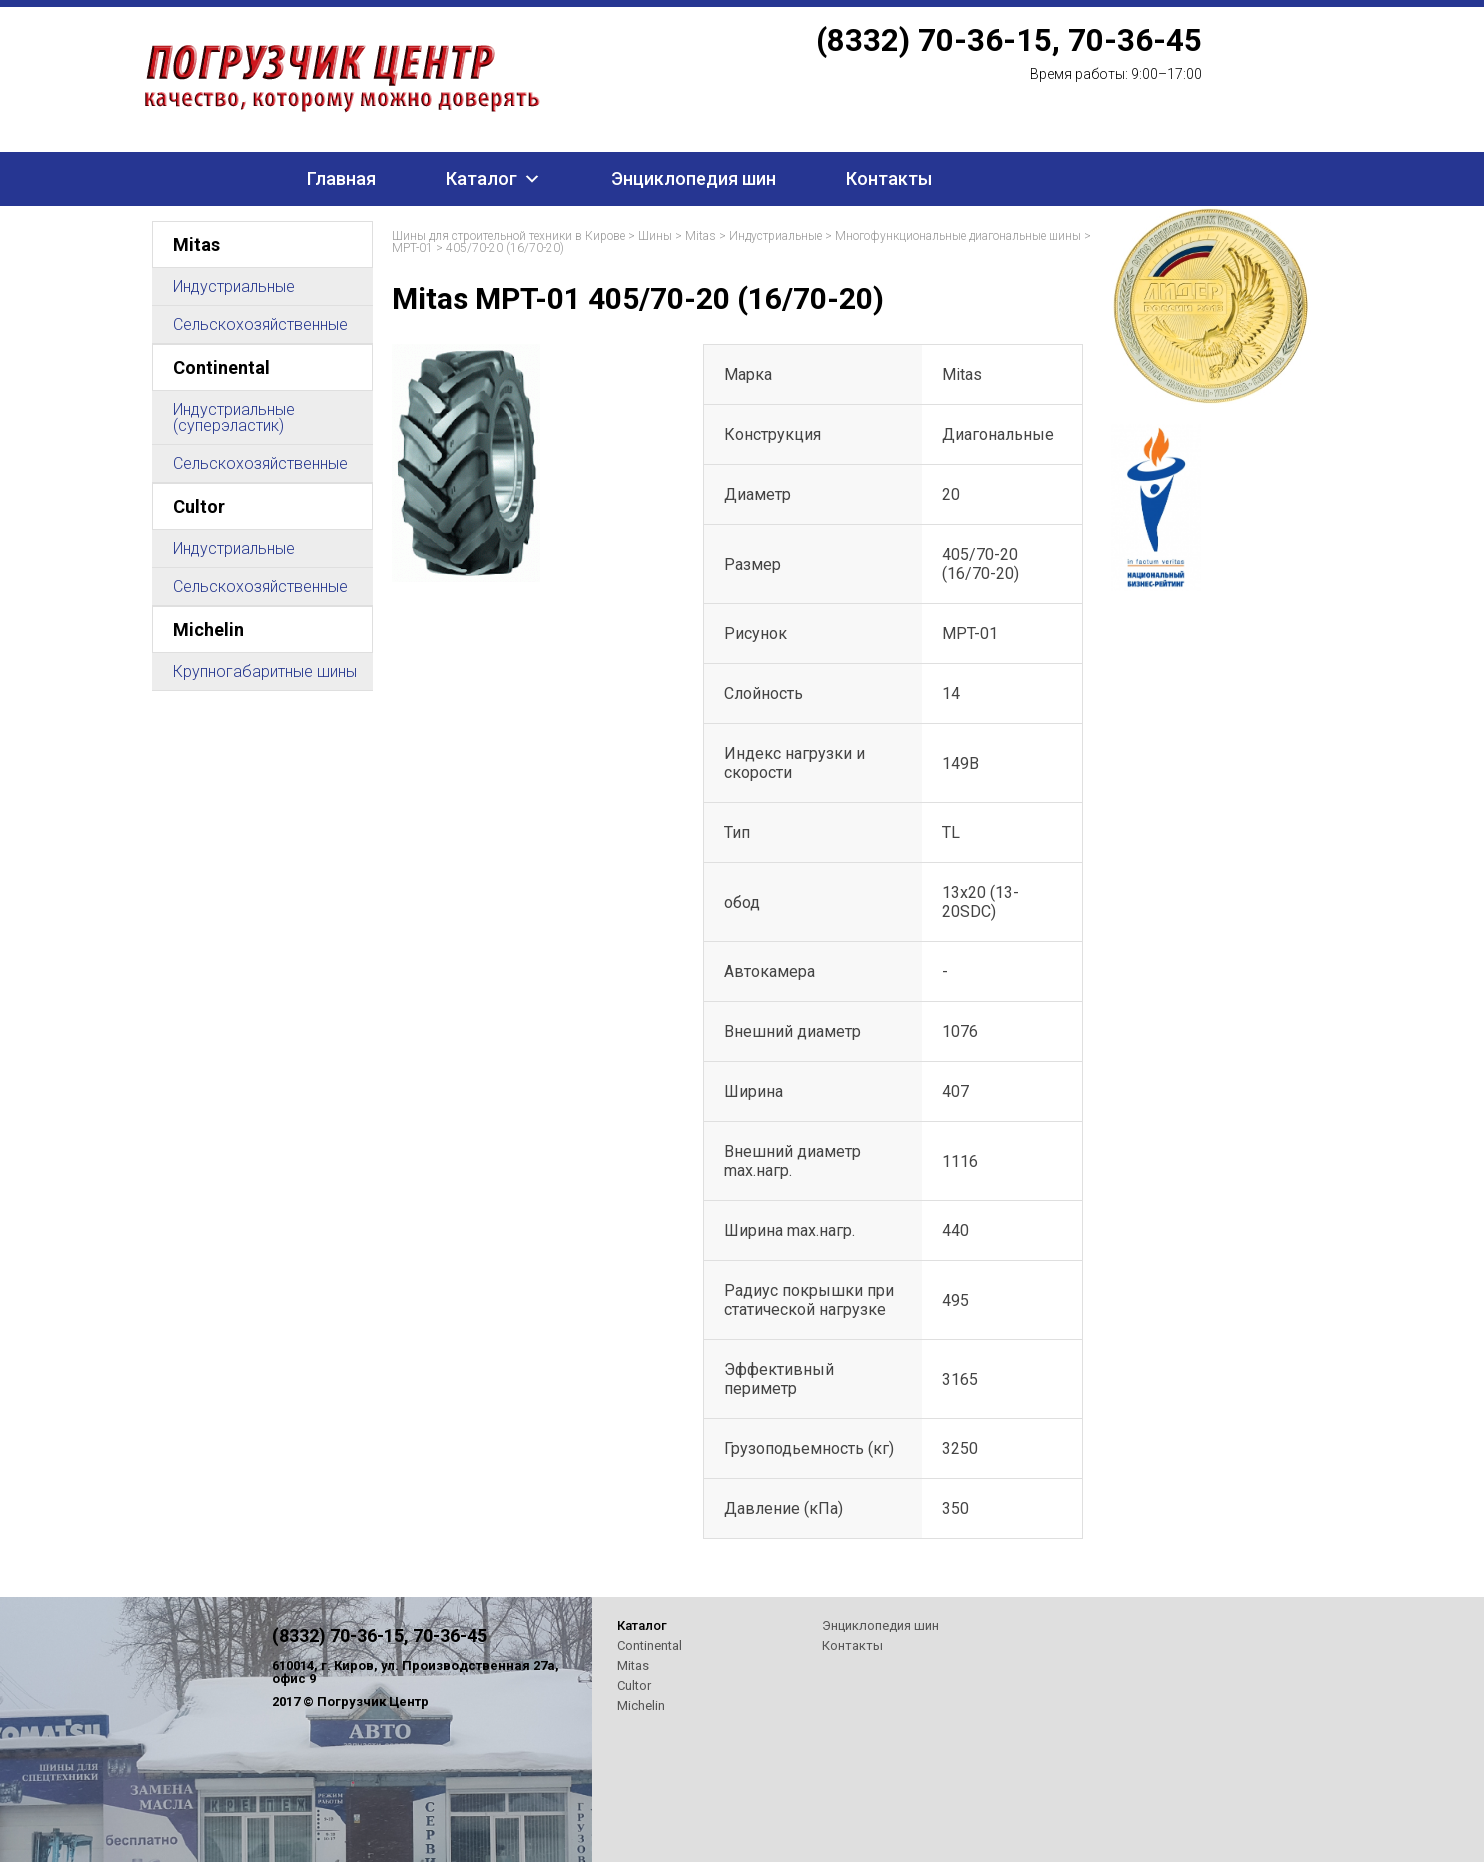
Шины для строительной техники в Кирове (508, 236)
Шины (655, 236)
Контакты (889, 178)
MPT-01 (412, 248)
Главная (341, 178)
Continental (221, 367)
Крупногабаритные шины (265, 671)
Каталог (481, 178)
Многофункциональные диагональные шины (958, 236)
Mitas (196, 244)
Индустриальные (234, 286)
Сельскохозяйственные (260, 324)
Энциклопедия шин (693, 178)
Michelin (208, 629)
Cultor (199, 506)
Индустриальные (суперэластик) (234, 417)
